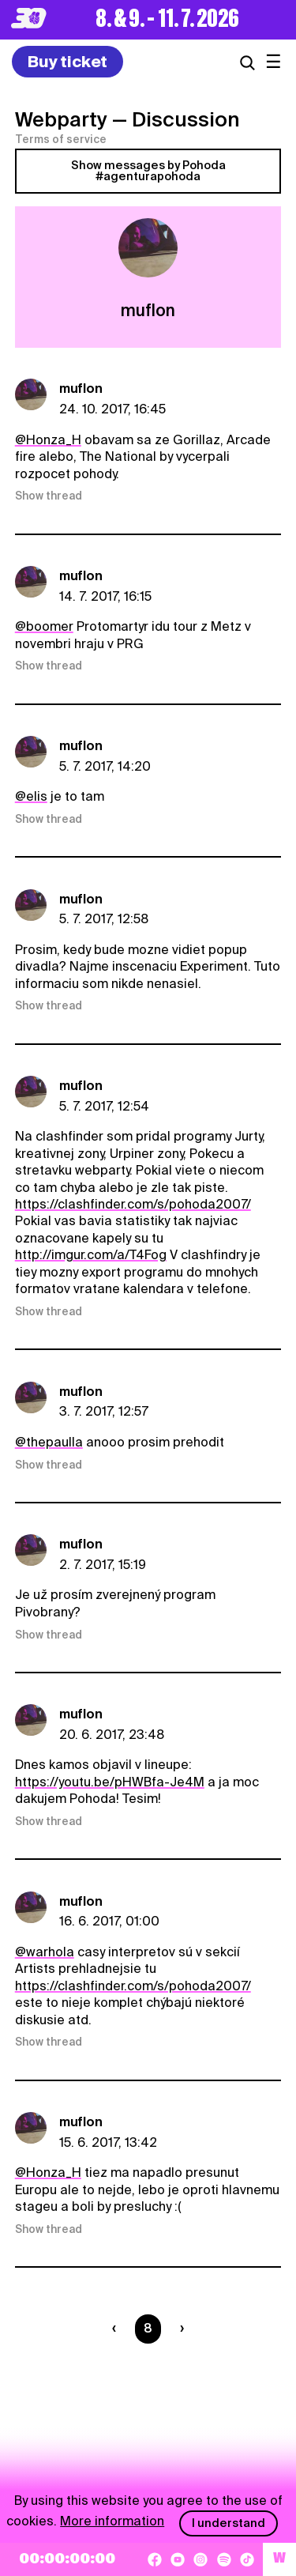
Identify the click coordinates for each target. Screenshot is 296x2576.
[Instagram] (200, 2559)
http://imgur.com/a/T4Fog (91, 1254)
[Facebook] (155, 2559)
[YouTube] (177, 2559)
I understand (228, 2523)
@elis (31, 796)
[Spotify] (224, 2559)
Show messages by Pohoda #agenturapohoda (148, 171)
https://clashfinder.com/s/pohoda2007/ (133, 1204)
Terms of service (61, 139)
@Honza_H (48, 439)
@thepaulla (49, 1442)
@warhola (44, 1951)
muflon (81, 388)
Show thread (48, 495)
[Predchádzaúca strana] (117, 2328)
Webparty (61, 119)
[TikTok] (247, 2559)
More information (112, 2521)
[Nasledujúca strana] (179, 2328)
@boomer (44, 626)
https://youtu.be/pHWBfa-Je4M (109, 1782)
